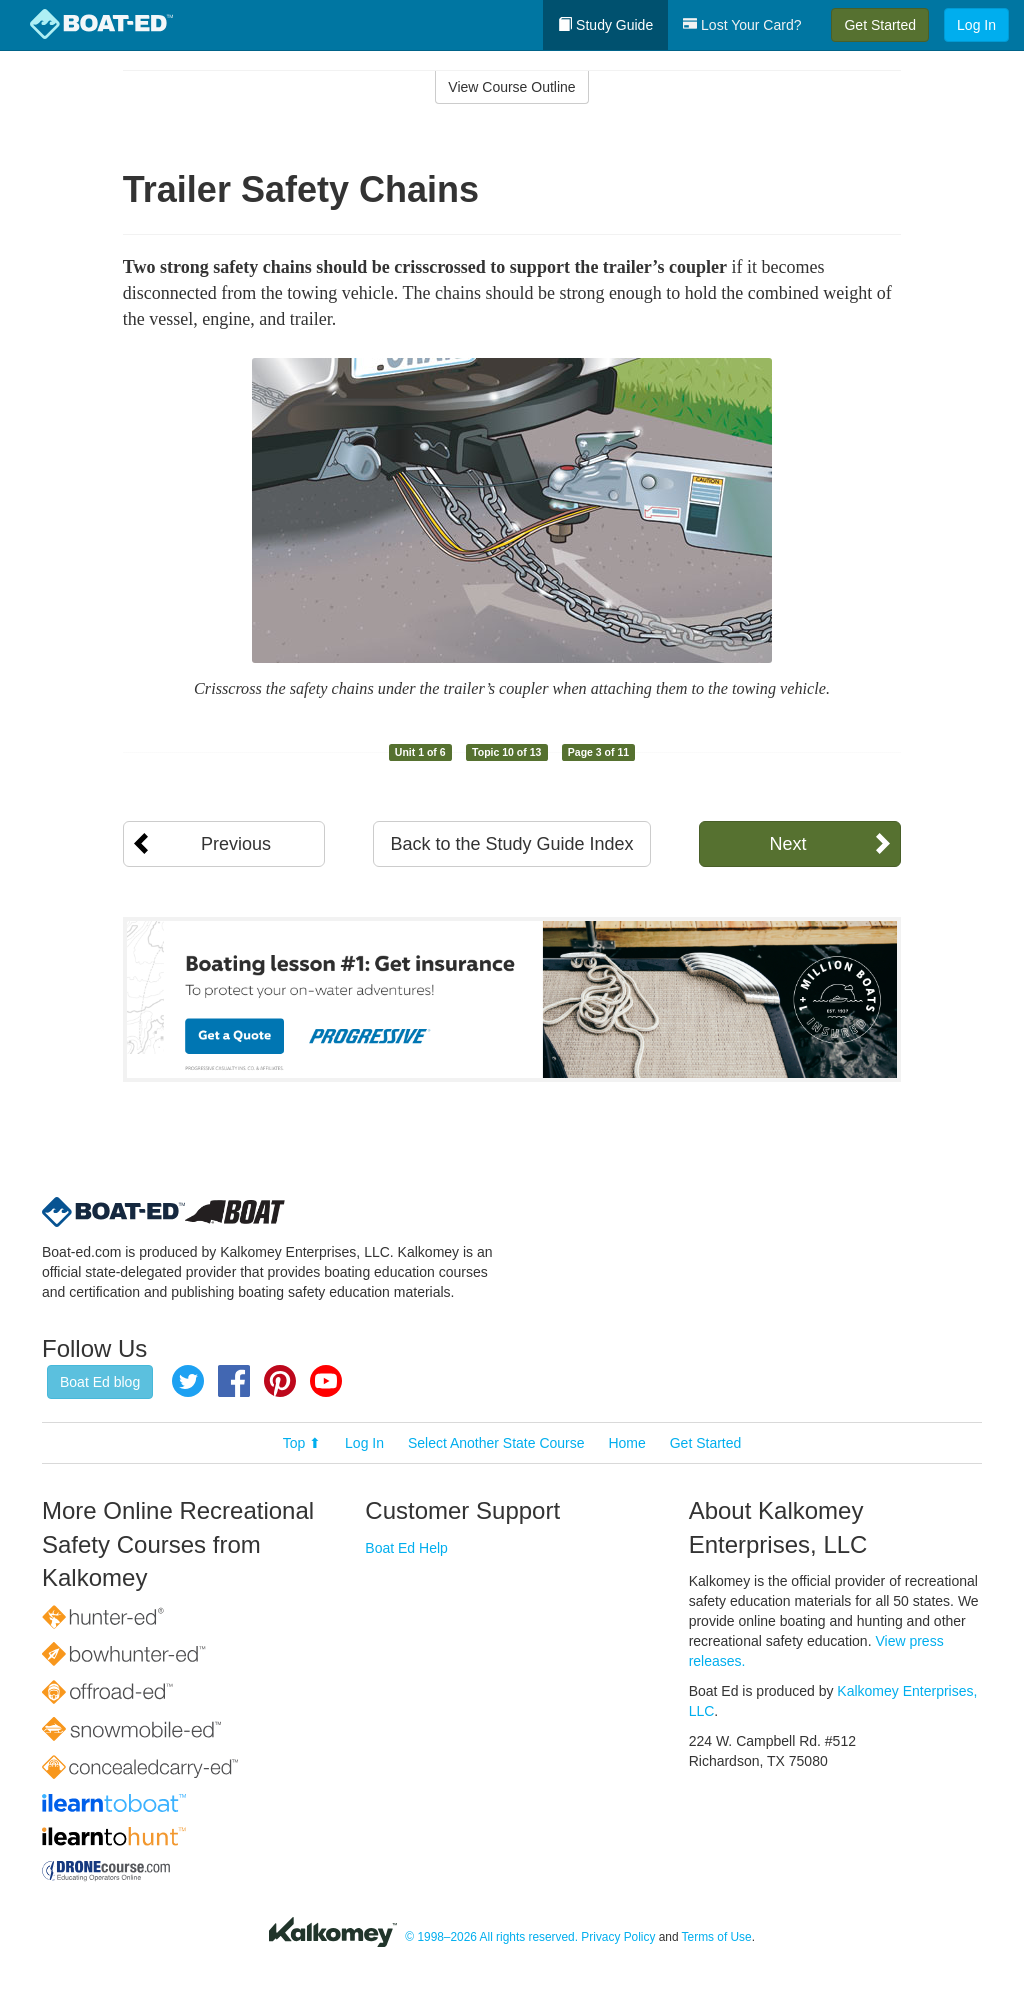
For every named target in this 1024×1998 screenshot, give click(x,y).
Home (626, 1443)
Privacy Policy (618, 1937)
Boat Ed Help (406, 1548)
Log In (976, 25)
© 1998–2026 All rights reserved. (491, 1937)
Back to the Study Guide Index (511, 844)
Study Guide (605, 25)
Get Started (880, 25)
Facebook (234, 1381)
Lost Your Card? (742, 25)
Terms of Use (717, 1937)
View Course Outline (511, 87)
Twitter (188, 1381)
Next (787, 844)
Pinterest (280, 1381)
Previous (236, 844)
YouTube (326, 1381)
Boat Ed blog (100, 1382)
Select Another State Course (496, 1443)
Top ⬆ (302, 1443)
